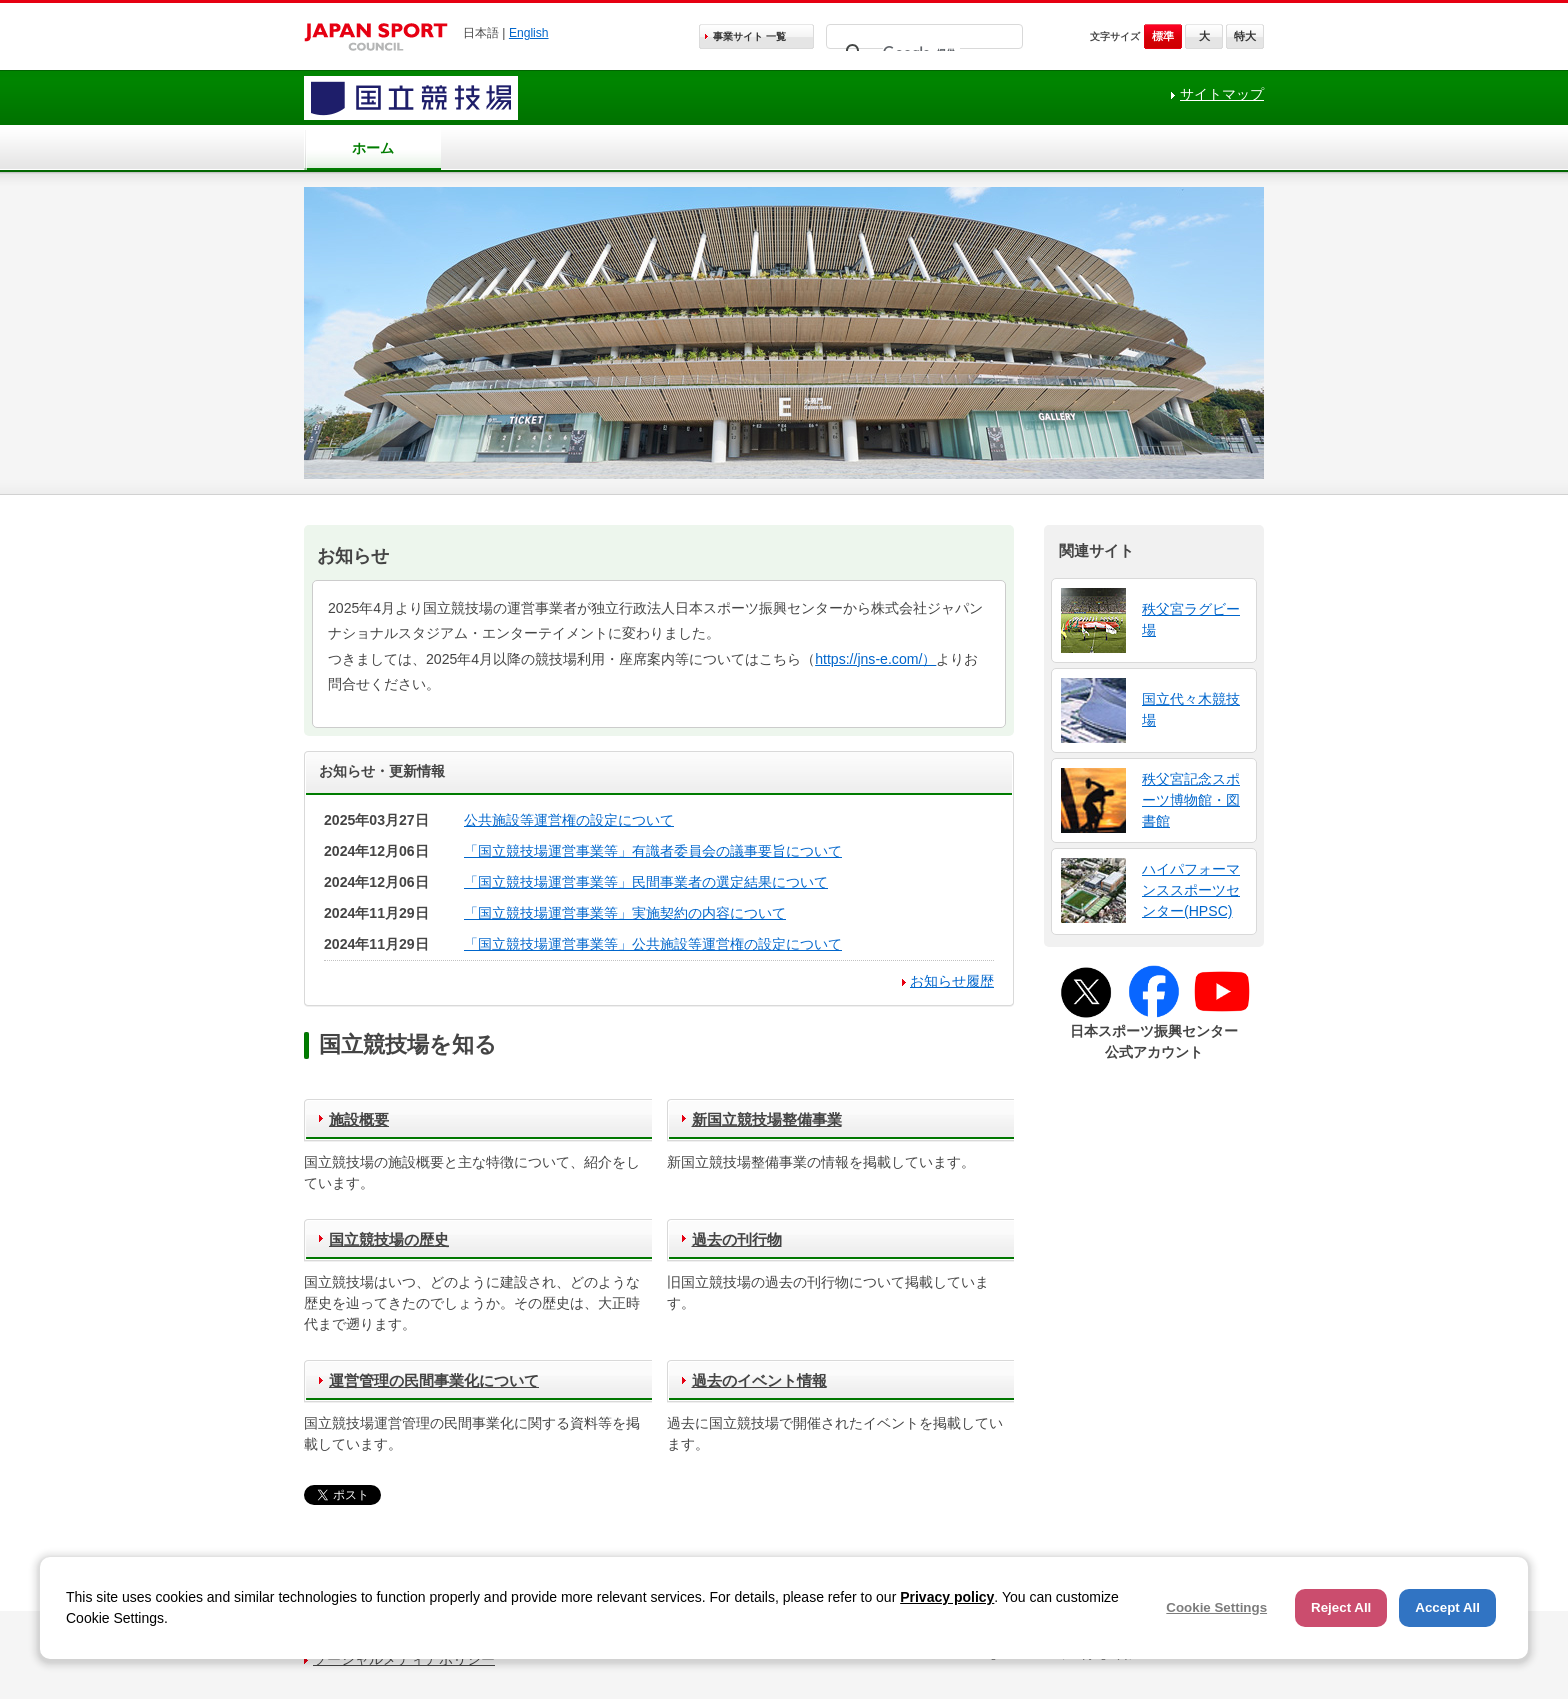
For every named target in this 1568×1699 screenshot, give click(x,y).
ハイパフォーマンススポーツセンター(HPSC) (1191, 890)
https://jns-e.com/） (875, 659)
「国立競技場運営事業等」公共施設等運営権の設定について (653, 944)
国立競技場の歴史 (389, 1239)
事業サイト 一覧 (749, 36)
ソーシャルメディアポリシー (404, 1659)
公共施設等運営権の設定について (569, 820)
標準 (1163, 36)
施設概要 (359, 1119)
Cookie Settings (1216, 1607)
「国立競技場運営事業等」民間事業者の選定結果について (646, 882)
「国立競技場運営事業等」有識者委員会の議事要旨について (653, 851)
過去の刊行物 (737, 1239)
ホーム (373, 148)
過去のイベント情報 (759, 1380)
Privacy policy (947, 1597)
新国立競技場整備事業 (767, 1119)
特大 (1245, 36)
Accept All (1447, 1607)
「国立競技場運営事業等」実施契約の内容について (625, 913)
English (529, 33)
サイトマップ (1222, 94)
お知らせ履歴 (952, 981)
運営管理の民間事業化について (434, 1380)
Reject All (1341, 1607)
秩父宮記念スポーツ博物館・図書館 (1191, 800)
